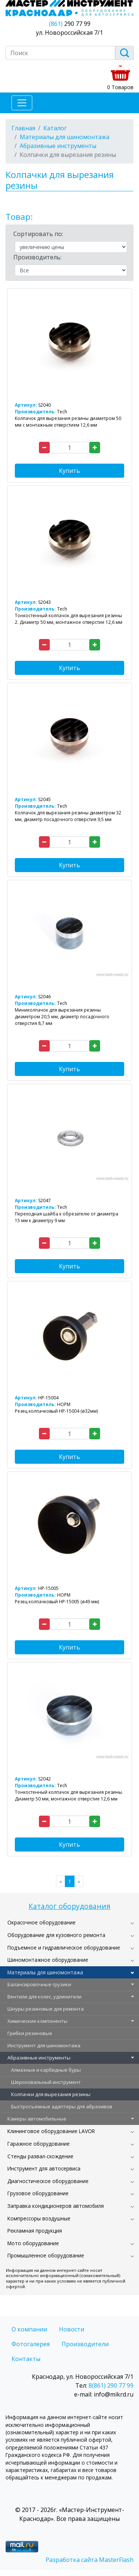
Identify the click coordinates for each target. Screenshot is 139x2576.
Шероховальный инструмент (46, 2082)
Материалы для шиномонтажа (45, 1972)
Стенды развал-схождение (40, 2156)
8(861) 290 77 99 (111, 2385)
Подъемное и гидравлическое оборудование (63, 1947)
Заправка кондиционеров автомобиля (55, 2205)
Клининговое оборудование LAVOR (51, 2131)
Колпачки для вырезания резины (50, 2094)
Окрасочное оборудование (41, 1922)
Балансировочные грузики (39, 1984)
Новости (71, 2329)
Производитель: (37, 257)
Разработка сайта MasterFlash (89, 2560)
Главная (23, 128)
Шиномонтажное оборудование (47, 1959)
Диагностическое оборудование (48, 2181)
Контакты (25, 2359)
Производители (85, 2344)
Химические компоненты (37, 2021)
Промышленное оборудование (45, 2255)
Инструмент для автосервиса (43, 2168)
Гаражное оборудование (38, 2143)
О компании (29, 2329)
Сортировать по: (38, 234)
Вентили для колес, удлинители (44, 1996)
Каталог (55, 128)
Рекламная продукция (34, 2230)
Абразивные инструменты (38, 2057)
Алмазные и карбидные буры (46, 2069)
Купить (69, 471)
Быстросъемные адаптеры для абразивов (61, 2106)
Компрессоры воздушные (38, 2218)
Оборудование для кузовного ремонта (56, 1934)
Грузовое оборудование (38, 2193)
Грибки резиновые (29, 2033)
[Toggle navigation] (21, 102)
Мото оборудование (33, 2243)
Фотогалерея (30, 2344)
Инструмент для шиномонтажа (43, 2045)
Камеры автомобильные (36, 2118)
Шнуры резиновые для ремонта (45, 2008)
